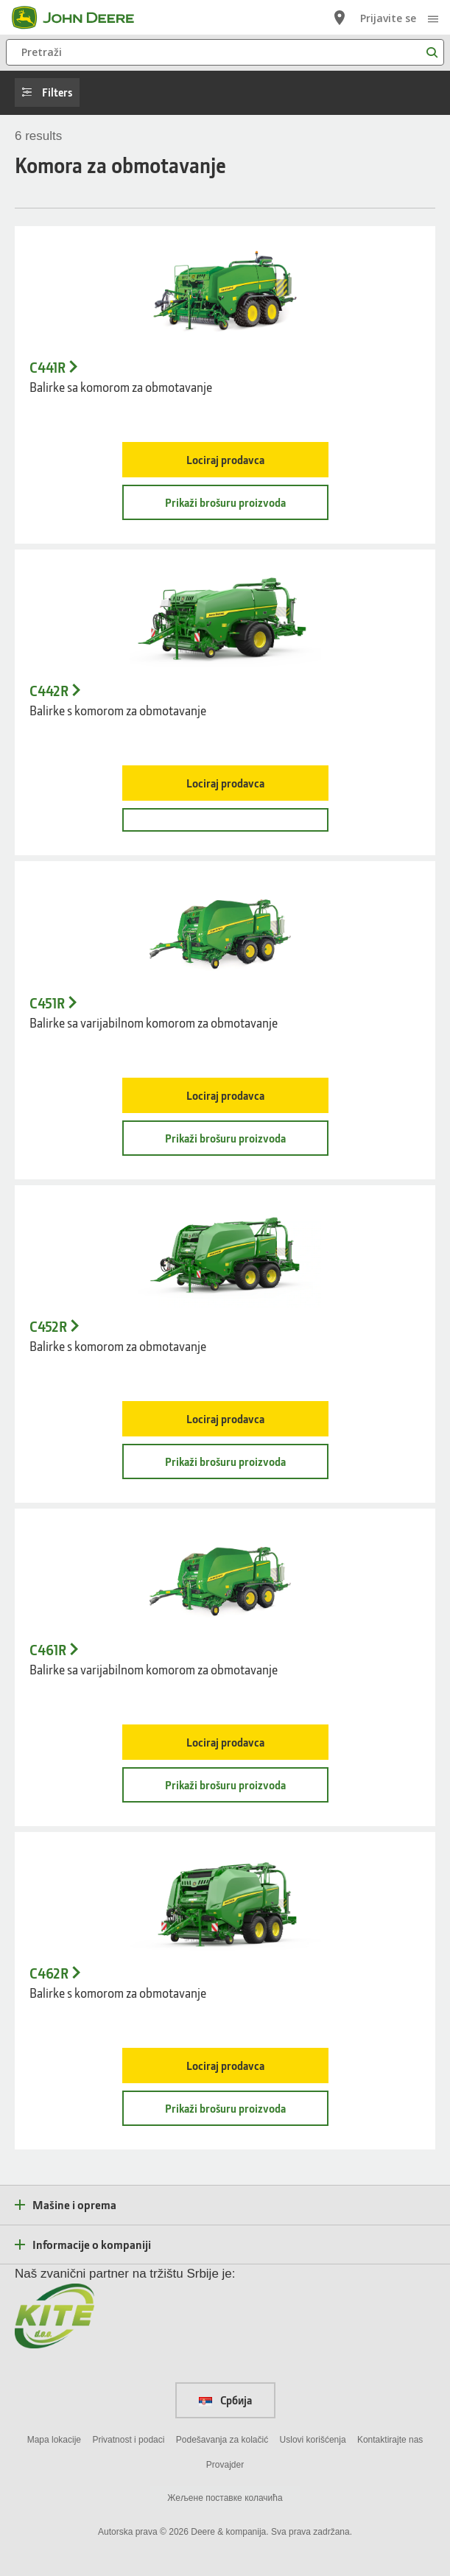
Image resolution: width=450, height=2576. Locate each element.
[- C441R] (225, 294)
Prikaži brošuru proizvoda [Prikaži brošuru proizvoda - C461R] (225, 1784)
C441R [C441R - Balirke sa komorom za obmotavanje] (47, 367)
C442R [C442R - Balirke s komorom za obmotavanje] (48, 691)
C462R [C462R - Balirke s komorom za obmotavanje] (48, 1973)
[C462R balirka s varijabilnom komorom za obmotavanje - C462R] (225, 1900)
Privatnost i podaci (128, 2440)
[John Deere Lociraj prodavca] (339, 17)
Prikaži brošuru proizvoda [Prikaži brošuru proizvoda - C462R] (225, 2108)
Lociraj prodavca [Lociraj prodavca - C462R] (225, 2065)
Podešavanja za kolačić (222, 2440)
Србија (225, 2400)
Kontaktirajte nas (390, 2440)
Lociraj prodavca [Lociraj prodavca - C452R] (225, 1418)
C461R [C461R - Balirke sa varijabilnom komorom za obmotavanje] (47, 1650)
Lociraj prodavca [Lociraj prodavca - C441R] (225, 459)
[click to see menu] (433, 17)
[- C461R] (225, 1577)
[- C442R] (225, 820)
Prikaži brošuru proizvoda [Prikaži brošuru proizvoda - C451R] (225, 1138)
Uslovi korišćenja (313, 2440)
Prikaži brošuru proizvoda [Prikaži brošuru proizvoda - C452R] (225, 1461)
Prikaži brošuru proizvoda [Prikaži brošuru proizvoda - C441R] (225, 502)
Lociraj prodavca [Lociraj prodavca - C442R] (225, 783)
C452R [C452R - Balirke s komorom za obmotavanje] (48, 1327)
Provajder (225, 2465)
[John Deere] (82, 17)
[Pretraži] (225, 52)
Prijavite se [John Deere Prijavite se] (388, 18)
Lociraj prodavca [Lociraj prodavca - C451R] (225, 1095)
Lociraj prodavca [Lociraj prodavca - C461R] (225, 1742)
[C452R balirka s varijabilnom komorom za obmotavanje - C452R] (225, 1254)
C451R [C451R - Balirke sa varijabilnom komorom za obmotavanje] (47, 1003)
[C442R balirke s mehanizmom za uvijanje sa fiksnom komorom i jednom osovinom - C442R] (225, 618)
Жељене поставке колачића (224, 2498)
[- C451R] (225, 929)
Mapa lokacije (54, 2440)
